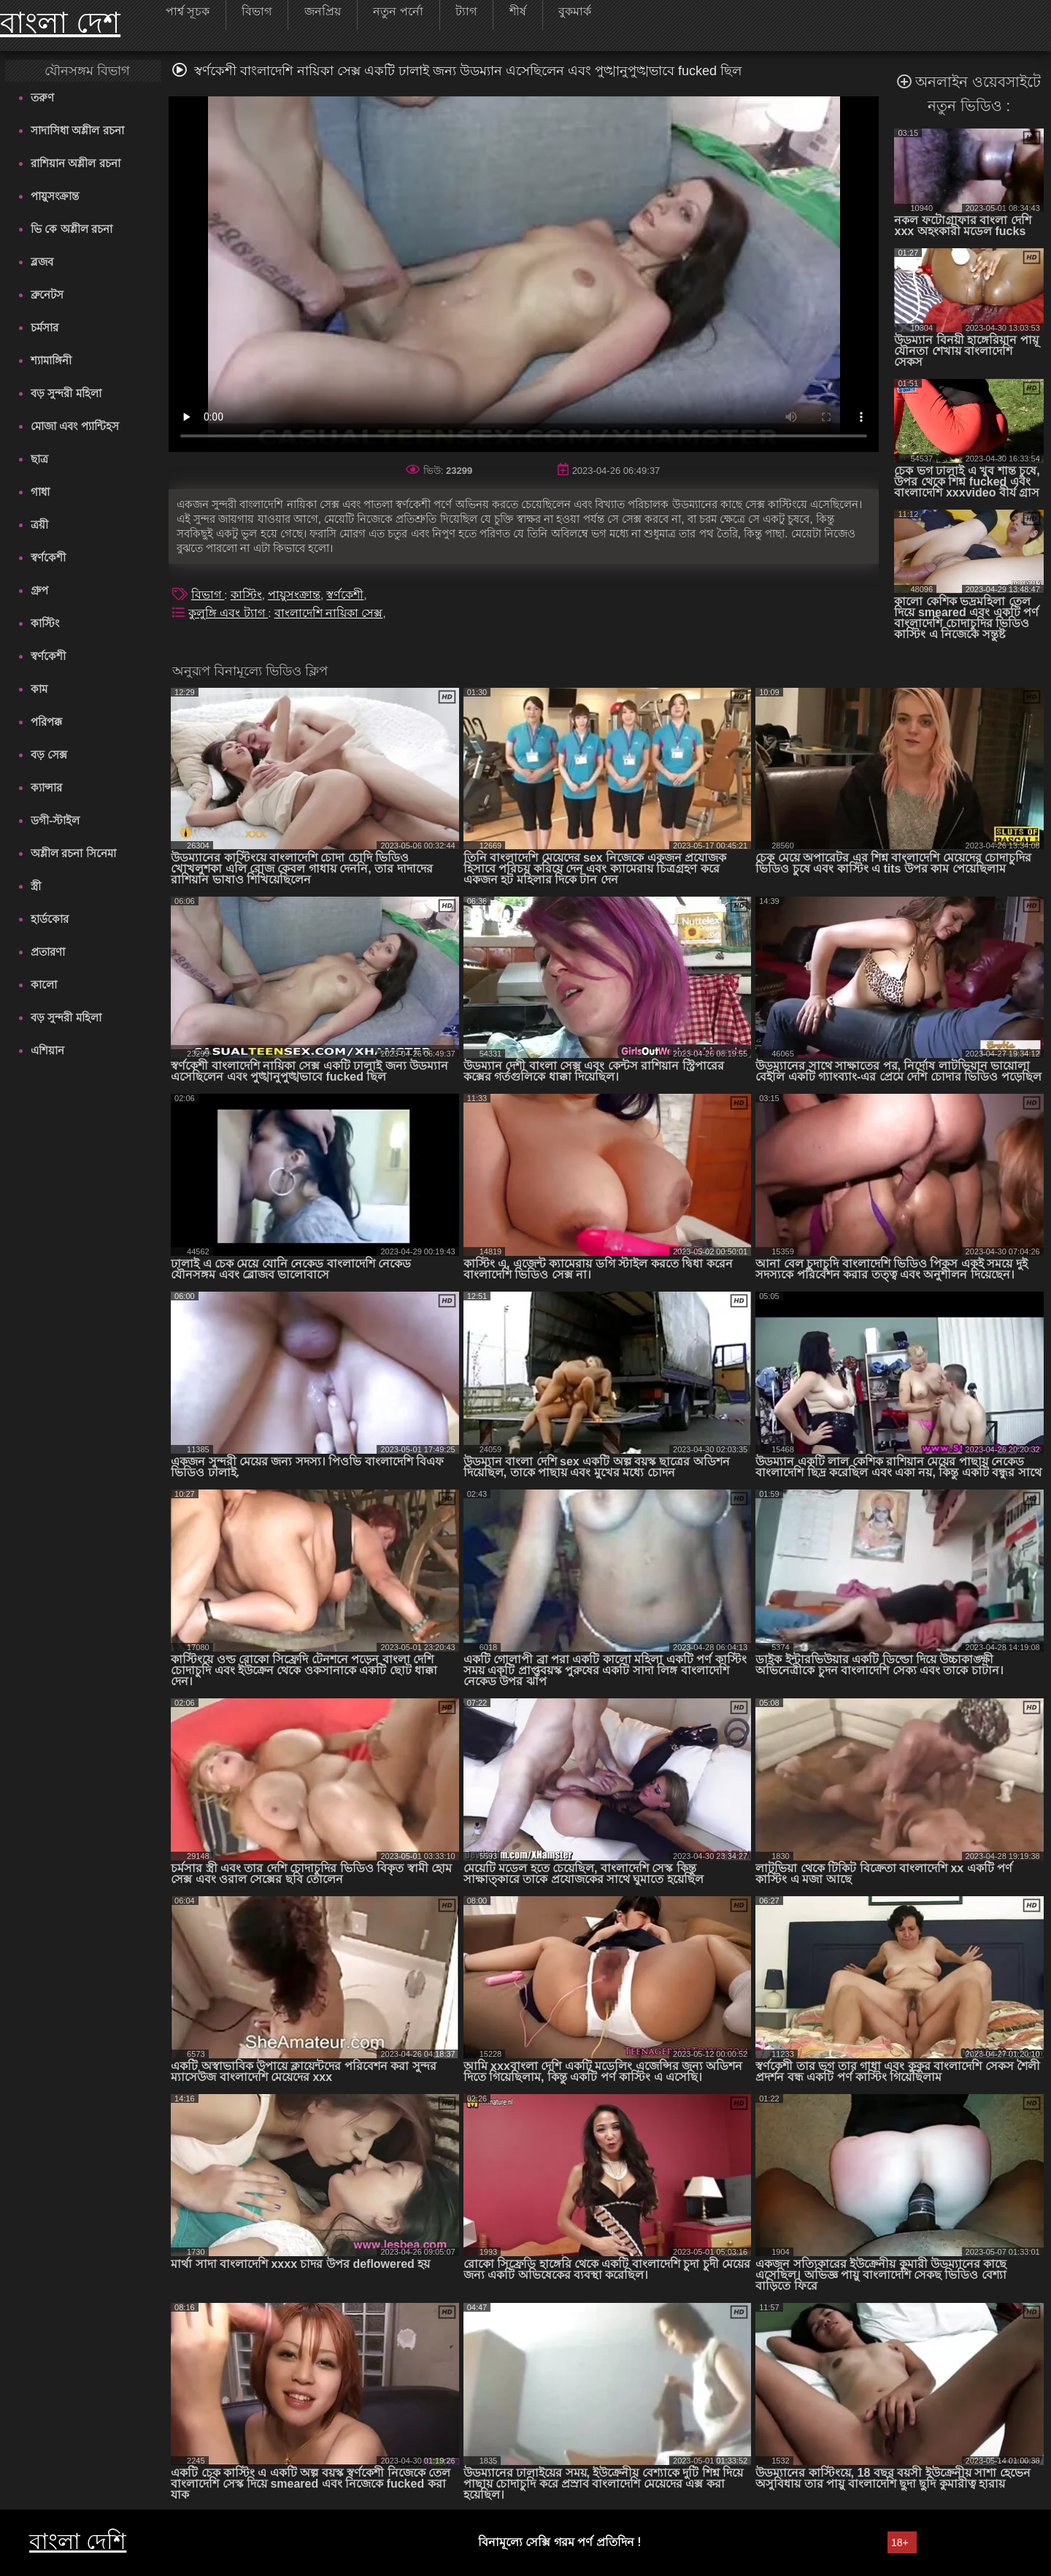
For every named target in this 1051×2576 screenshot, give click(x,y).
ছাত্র (39, 459)
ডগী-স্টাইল (55, 820)
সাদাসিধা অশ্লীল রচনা (77, 130)
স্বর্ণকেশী (48, 557)
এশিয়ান (47, 1050)
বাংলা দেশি (77, 2541)
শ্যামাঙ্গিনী (51, 360)
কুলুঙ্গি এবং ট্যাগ (228, 613)
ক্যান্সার (46, 787)
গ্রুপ (39, 590)
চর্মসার (44, 327)
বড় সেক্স (49, 754)
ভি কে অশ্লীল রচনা (71, 229)
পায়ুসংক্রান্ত (55, 196)
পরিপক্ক (46, 722)
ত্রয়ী (39, 524)
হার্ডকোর (50, 919)
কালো (44, 984)
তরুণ (42, 97)
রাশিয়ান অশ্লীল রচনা (75, 163)
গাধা (40, 492)
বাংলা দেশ (60, 23)
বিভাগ (207, 595)
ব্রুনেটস (47, 294)
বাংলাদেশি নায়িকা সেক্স (328, 613)
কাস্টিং (45, 623)
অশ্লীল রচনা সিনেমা (73, 853)
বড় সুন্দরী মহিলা (66, 393)
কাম (39, 689)
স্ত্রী (36, 886)
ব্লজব (42, 262)
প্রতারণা (48, 952)
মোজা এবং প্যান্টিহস (74, 426)
